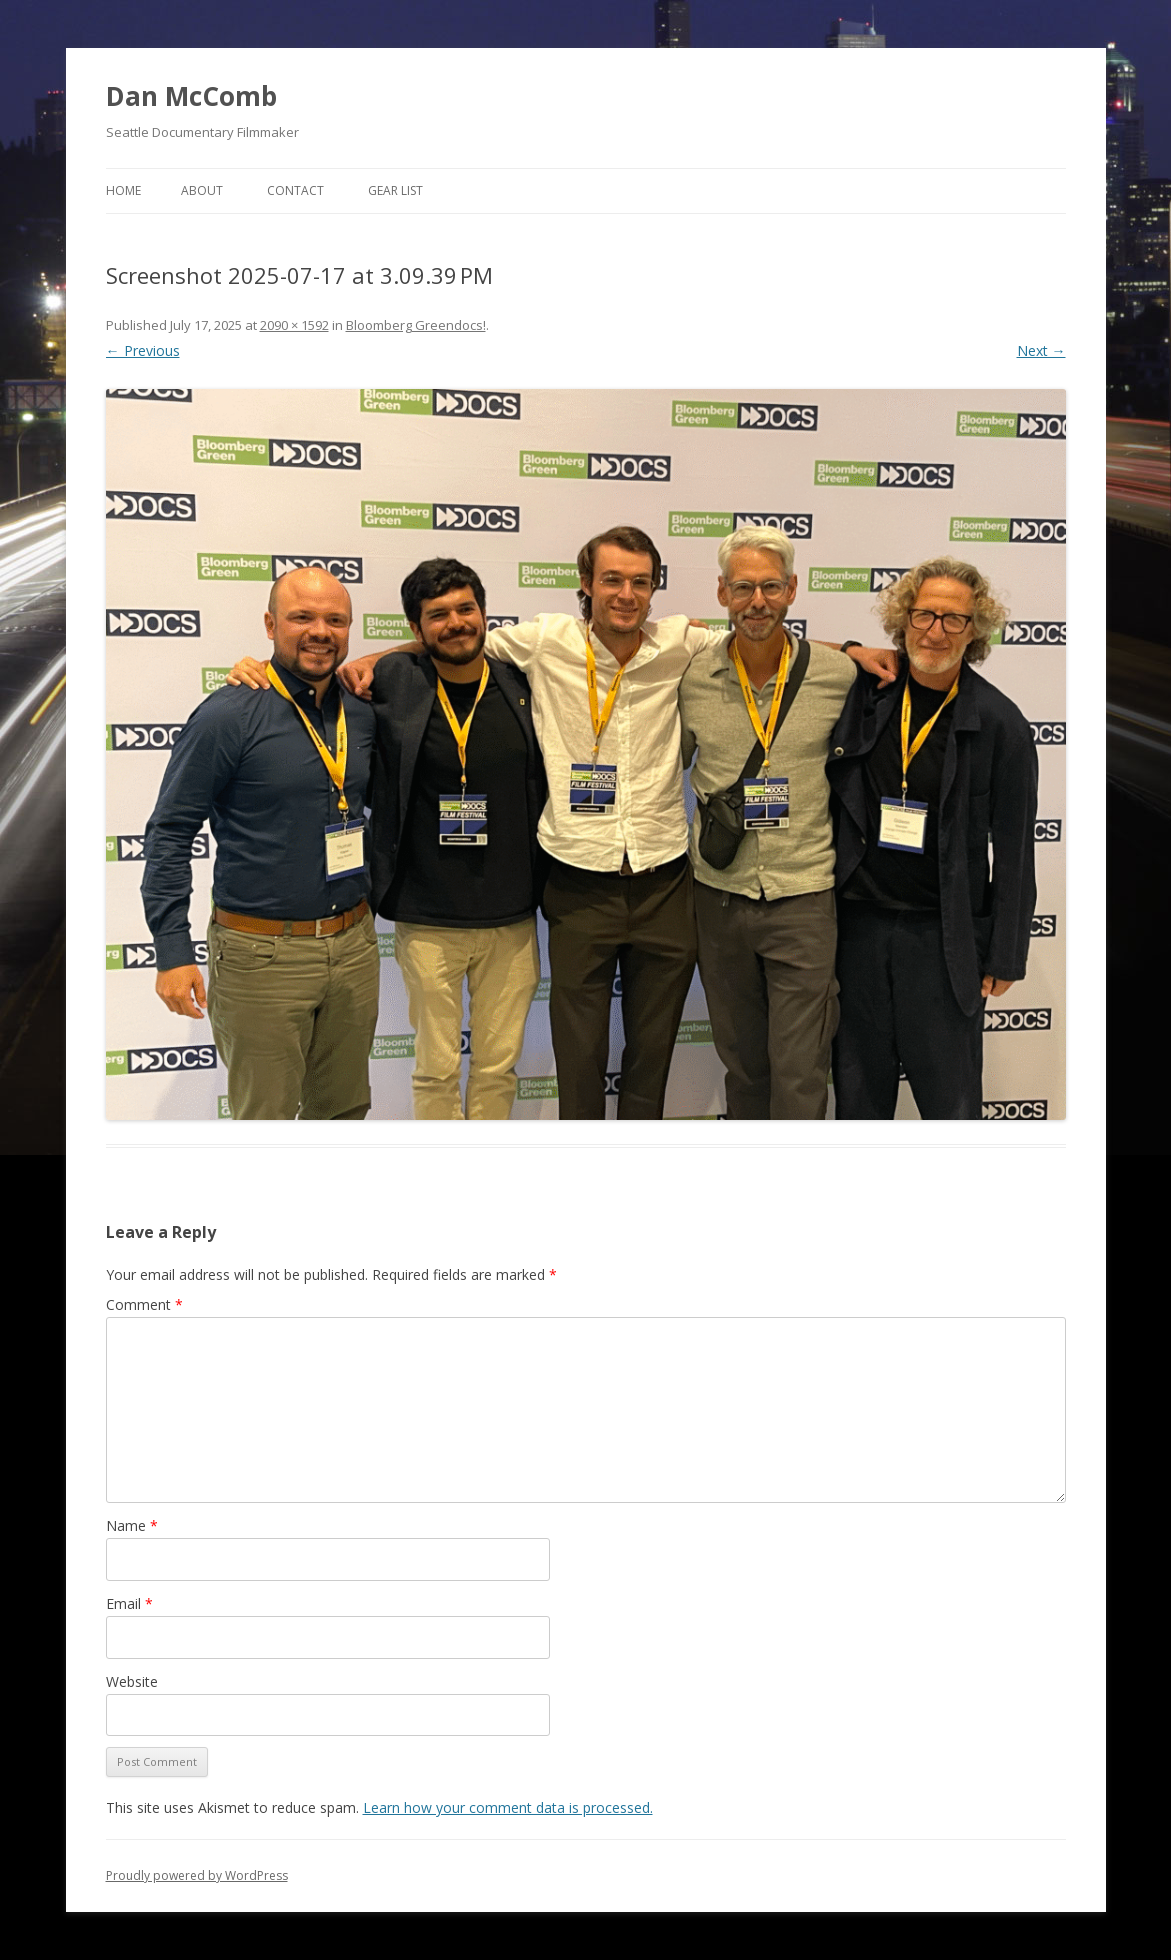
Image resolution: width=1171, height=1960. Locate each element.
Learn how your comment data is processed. (508, 1807)
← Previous (143, 350)
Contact (295, 190)
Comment (144, 1304)
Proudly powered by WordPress (197, 1875)
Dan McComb (191, 96)
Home (123, 190)
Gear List (395, 190)
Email (129, 1603)
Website (132, 1681)
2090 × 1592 (294, 325)
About (202, 190)
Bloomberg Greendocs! (416, 325)
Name (132, 1525)
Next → (1041, 350)
